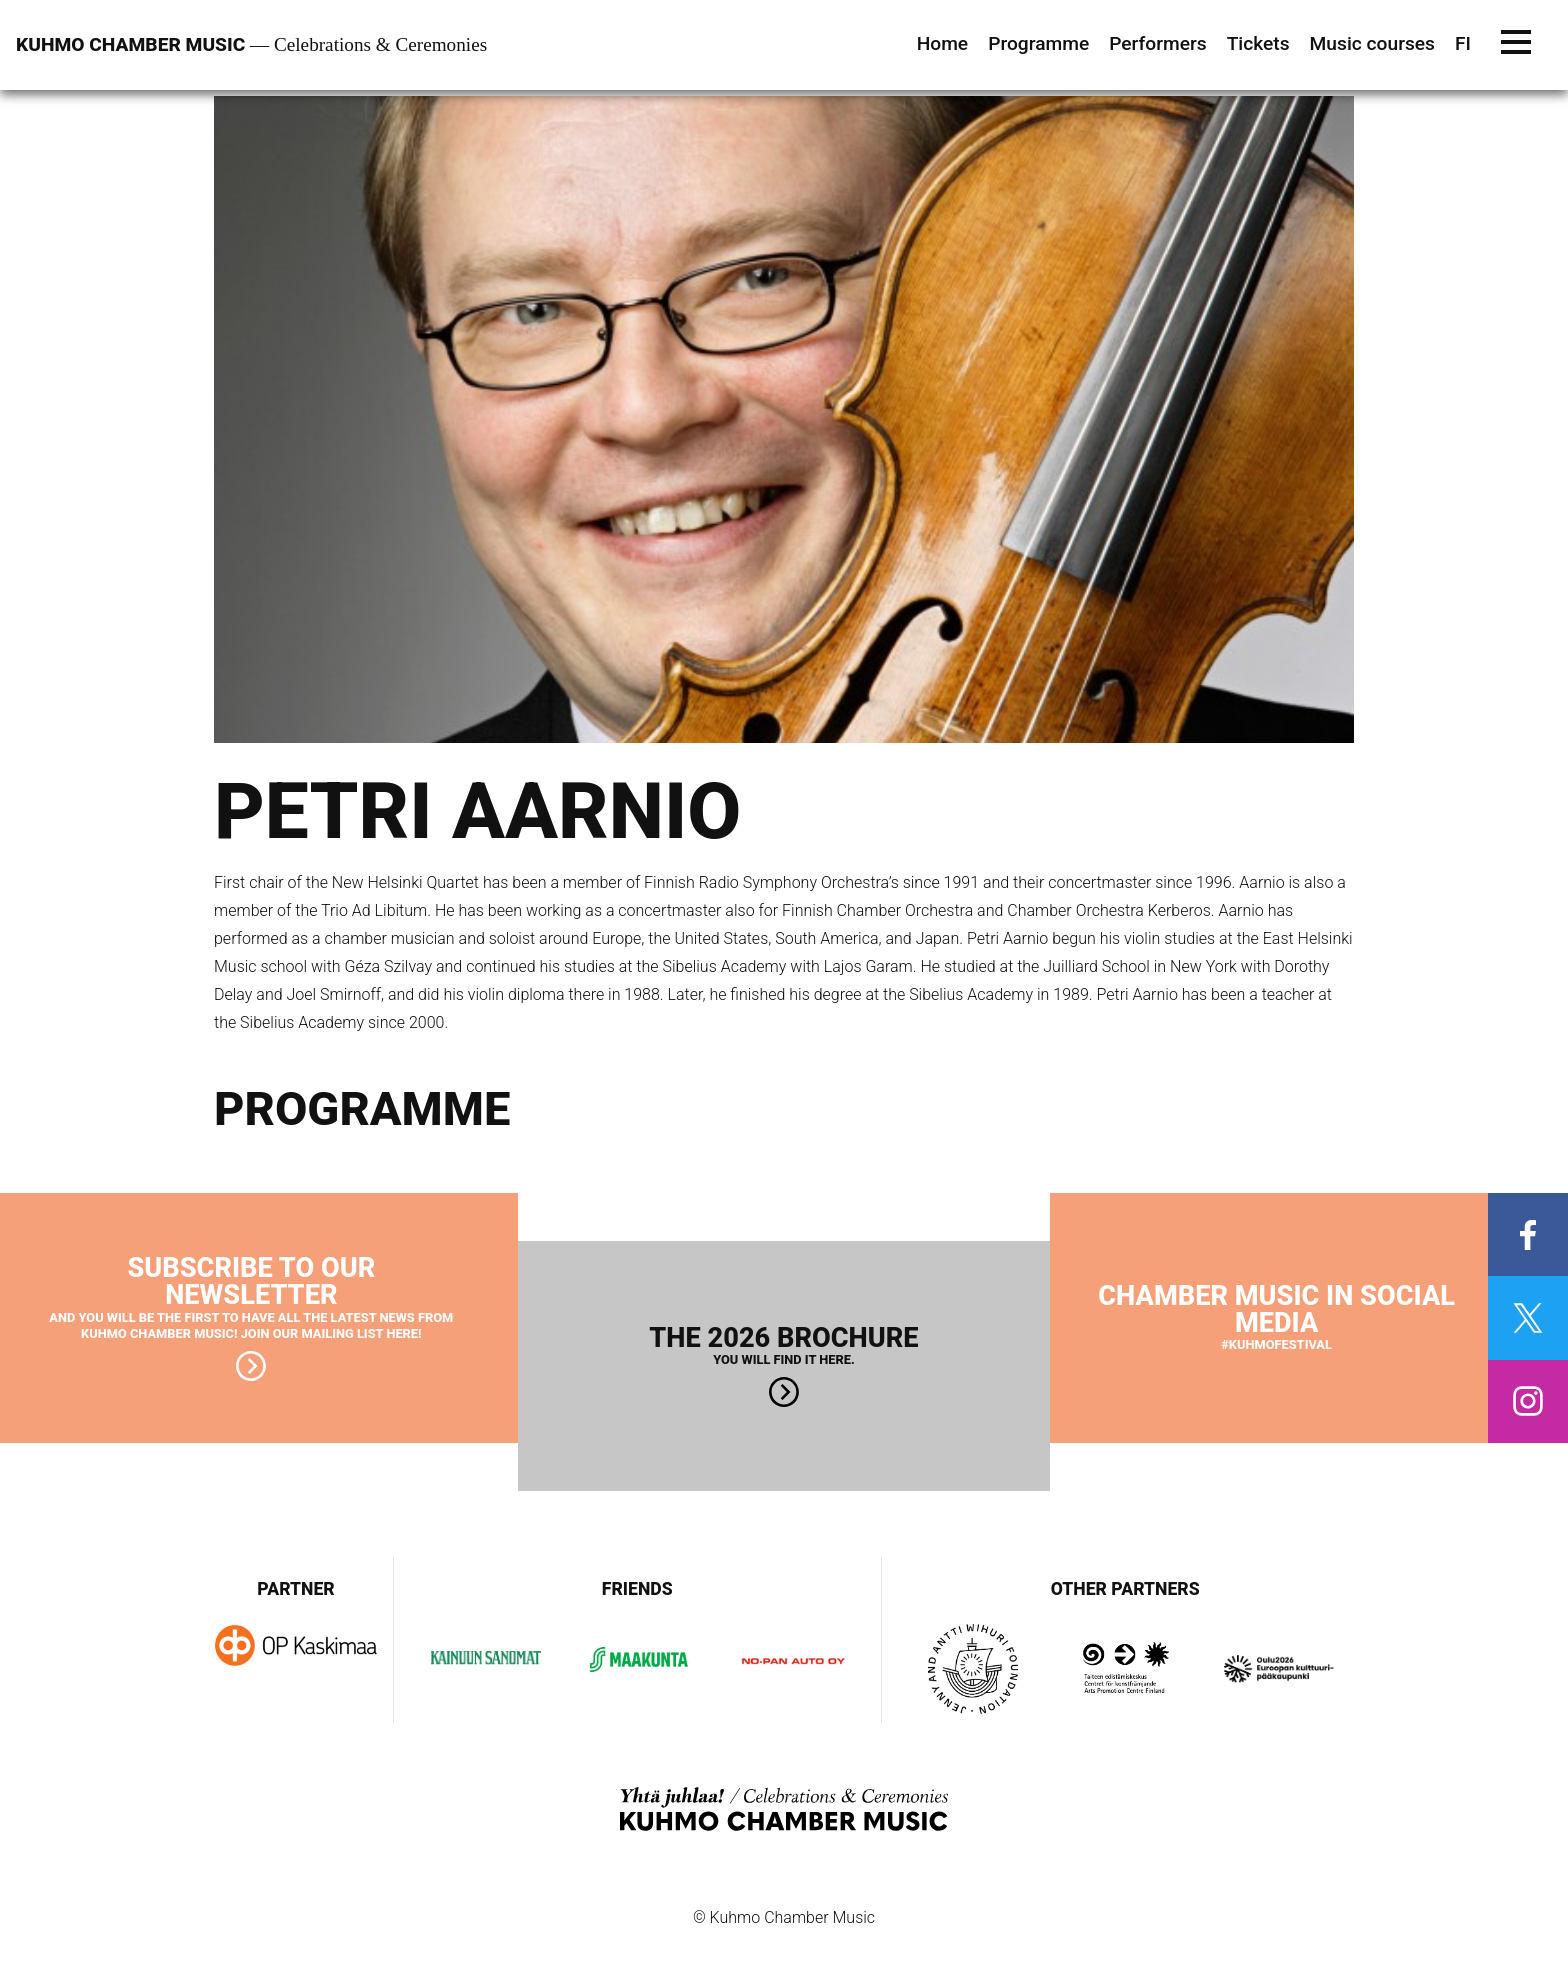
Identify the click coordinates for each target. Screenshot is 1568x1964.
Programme (1038, 43)
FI (1463, 43)
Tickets (1258, 43)
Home (943, 43)
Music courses (1372, 43)
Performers (1157, 43)
